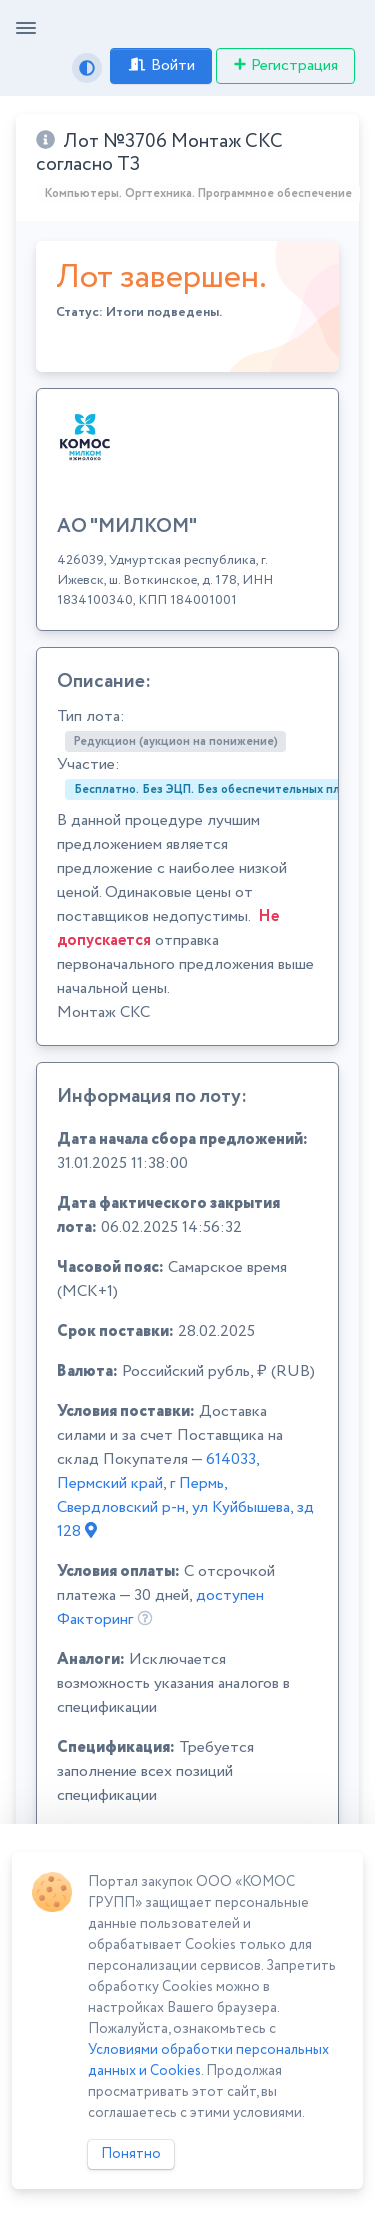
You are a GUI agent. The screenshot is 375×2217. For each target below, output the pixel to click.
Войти (161, 65)
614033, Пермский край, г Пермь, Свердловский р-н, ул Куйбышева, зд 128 (185, 1495)
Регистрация (285, 65)
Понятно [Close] (131, 2154)
